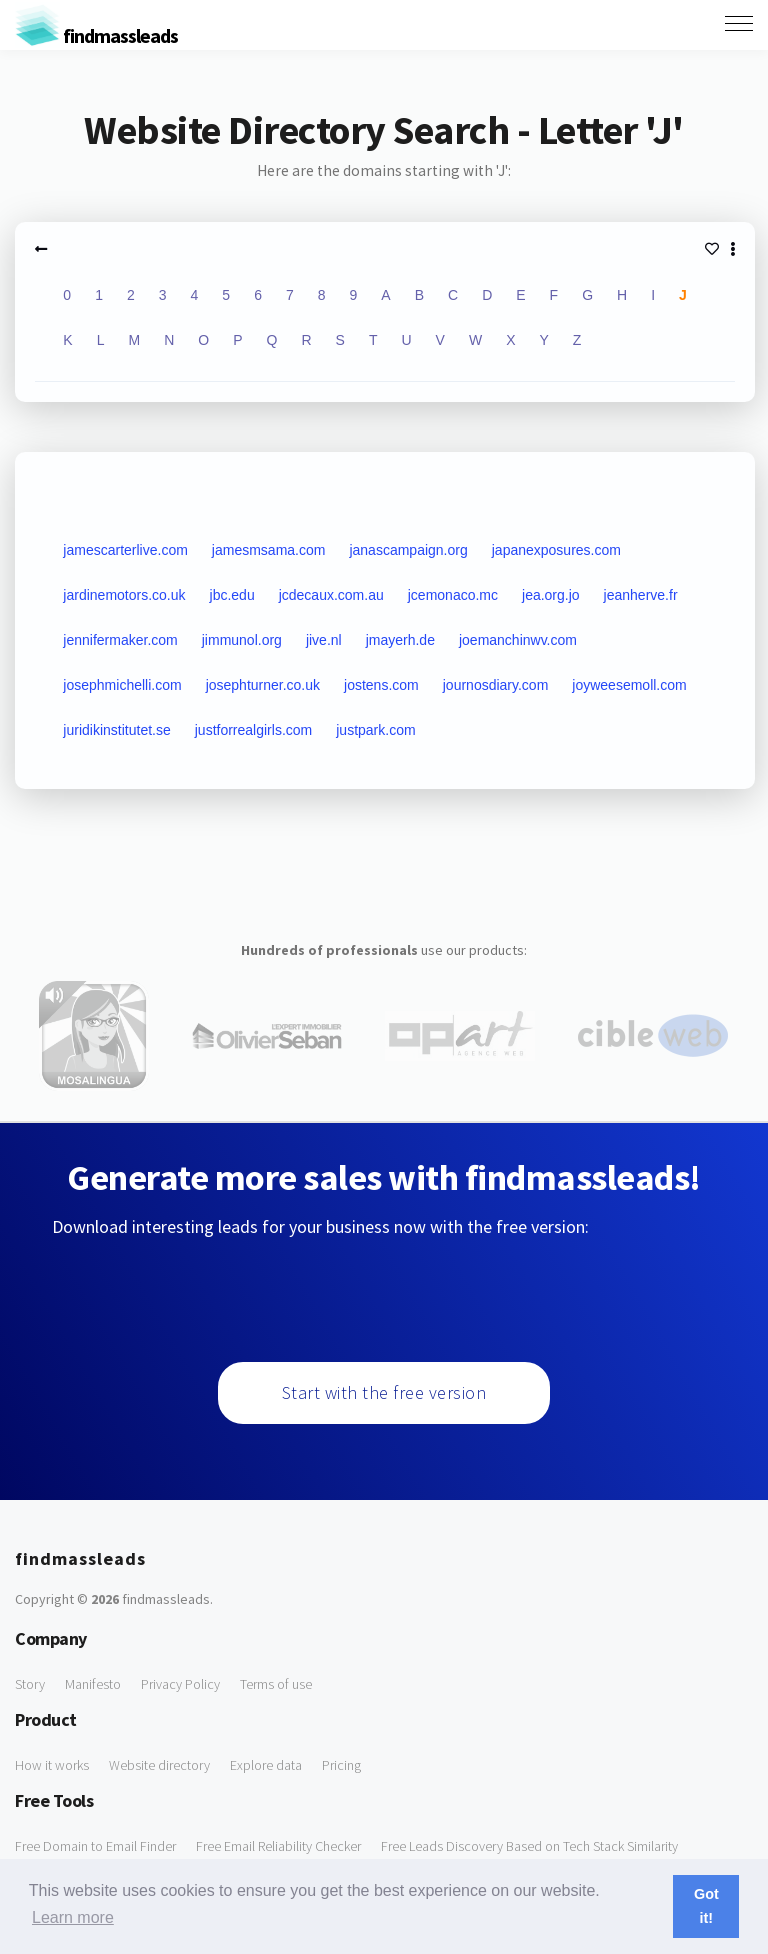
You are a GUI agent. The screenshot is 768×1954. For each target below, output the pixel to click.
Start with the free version (384, 1392)
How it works (52, 1765)
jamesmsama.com (269, 550)
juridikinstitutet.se (116, 730)
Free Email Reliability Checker (278, 1846)
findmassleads (96, 35)
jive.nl (324, 640)
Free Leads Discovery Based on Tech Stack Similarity (529, 1846)
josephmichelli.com (122, 685)
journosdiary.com (496, 685)
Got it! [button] (706, 1906)
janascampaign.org (408, 550)
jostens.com (381, 685)
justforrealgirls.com (253, 730)
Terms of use (276, 1684)
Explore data (266, 1765)
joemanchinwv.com (518, 640)
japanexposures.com (556, 550)
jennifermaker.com (120, 640)
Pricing (341, 1765)
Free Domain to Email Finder (95, 1846)
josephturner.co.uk (263, 685)
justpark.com (375, 730)
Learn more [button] (73, 1917)
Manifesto (93, 1684)
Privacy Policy (180, 1684)
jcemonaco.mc (453, 595)
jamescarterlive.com (125, 550)
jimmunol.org (242, 640)
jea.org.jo (551, 595)
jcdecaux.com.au (331, 595)
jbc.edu (232, 595)
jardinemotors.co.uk (124, 595)
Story (30, 1684)
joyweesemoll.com (629, 685)
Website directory (159, 1765)
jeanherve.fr (641, 595)
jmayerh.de (400, 640)
